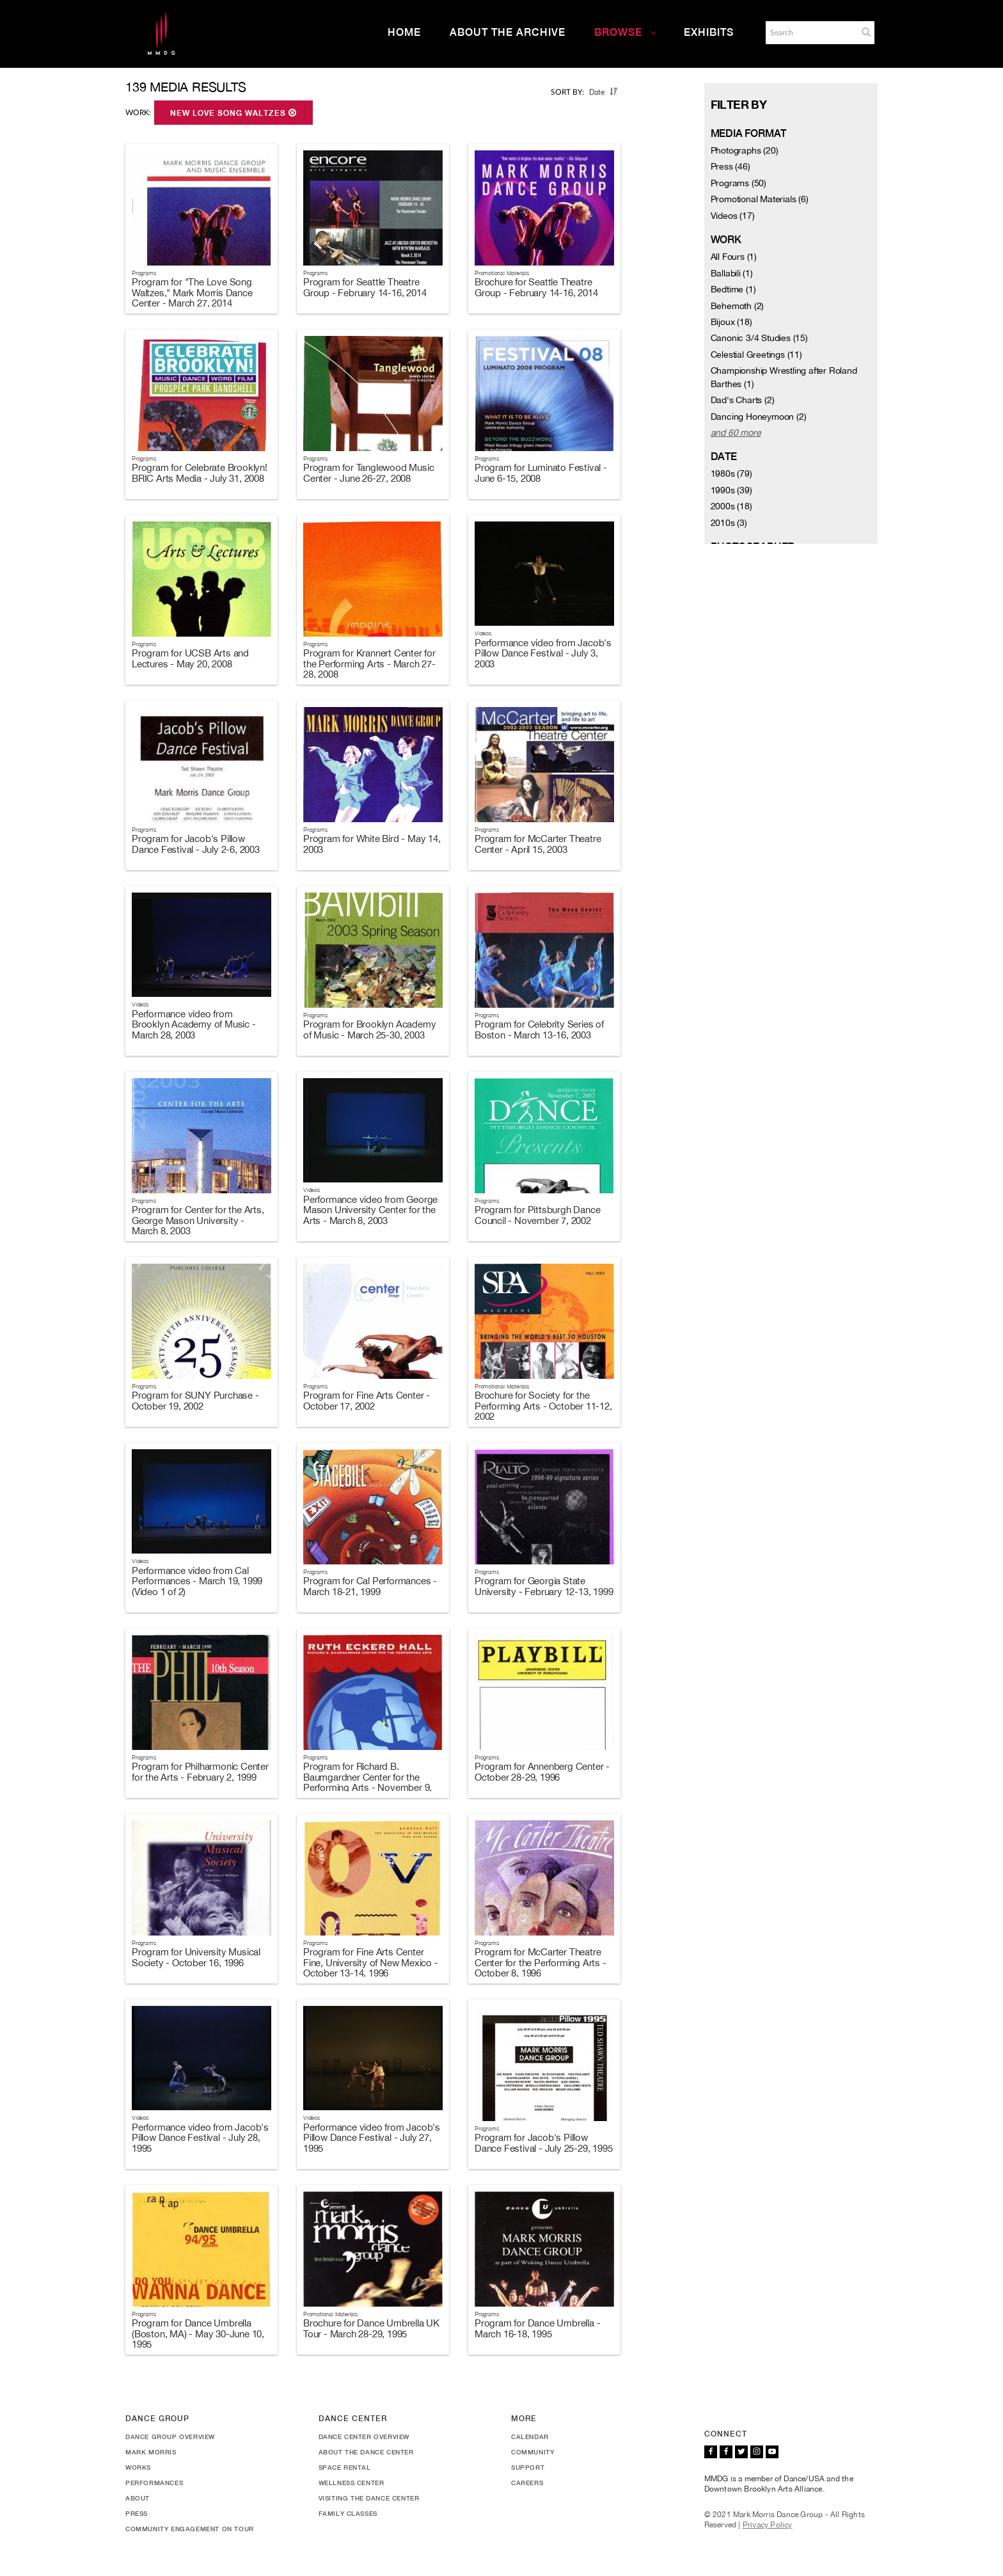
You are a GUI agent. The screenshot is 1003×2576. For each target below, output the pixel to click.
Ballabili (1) (732, 273)
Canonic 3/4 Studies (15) (759, 338)
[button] (866, 32)
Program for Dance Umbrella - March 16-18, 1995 (537, 2328)
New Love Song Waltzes (233, 113)
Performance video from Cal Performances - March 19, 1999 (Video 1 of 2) (197, 1581)
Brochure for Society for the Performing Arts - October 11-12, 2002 (543, 1406)
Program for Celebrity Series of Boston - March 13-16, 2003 (539, 1029)
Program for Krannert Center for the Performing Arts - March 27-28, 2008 (369, 664)
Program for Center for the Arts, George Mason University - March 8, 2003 (198, 1220)
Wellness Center (351, 2482)
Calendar (530, 2436)
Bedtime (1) (733, 289)
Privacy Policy (768, 2524)
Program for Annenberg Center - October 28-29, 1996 (542, 1772)
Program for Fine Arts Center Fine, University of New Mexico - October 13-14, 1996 (370, 1962)
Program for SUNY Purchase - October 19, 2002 (195, 1400)
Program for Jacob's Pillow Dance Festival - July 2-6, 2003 (196, 844)
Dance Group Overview (170, 2436)
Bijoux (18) (731, 322)
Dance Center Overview (364, 2436)
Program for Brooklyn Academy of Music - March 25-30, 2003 (369, 1029)
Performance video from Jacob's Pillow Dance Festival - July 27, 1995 (371, 2138)
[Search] (810, 33)
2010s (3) (729, 523)
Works (138, 2467)
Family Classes (348, 2513)
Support (527, 2467)
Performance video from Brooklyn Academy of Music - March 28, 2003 (194, 1024)
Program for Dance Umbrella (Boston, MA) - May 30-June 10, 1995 (198, 2333)
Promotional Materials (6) (760, 199)
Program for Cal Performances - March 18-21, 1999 (370, 1586)
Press (136, 2513)
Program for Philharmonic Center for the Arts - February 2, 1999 (200, 1772)
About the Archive (507, 32)
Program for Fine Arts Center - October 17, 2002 (366, 1400)
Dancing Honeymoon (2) (759, 416)
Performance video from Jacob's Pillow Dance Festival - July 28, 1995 (200, 2138)
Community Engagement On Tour (189, 2528)
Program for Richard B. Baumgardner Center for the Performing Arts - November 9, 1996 (367, 1782)
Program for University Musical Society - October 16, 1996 (196, 1957)
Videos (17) (733, 216)
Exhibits (709, 32)
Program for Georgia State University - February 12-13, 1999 (544, 1586)
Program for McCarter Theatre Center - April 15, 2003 (538, 844)
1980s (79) (731, 473)
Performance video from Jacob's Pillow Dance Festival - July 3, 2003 (543, 653)
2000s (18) (731, 506)
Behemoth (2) (737, 306)
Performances (154, 2482)
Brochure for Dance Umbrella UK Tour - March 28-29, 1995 (371, 2328)
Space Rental (345, 2467)
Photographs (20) (744, 150)
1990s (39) (731, 490)
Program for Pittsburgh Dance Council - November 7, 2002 (537, 1215)
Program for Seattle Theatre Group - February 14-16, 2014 (364, 287)
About (137, 2498)
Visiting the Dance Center (369, 2498)
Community (532, 2452)
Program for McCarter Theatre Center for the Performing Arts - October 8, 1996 (540, 1962)
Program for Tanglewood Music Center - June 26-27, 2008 (368, 473)
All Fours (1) (734, 256)
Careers (527, 2482)
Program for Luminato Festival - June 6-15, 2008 (541, 473)
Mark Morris (151, 2452)
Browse (625, 32)
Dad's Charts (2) (743, 400)
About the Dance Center (366, 2452)
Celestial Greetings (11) (756, 354)
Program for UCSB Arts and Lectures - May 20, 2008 (190, 658)
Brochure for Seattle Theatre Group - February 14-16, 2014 (536, 287)
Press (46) (730, 166)
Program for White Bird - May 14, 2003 (372, 844)
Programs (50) (738, 183)
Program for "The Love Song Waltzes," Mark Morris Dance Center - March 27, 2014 (192, 292)
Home (404, 32)
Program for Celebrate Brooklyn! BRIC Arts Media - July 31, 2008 (199, 473)
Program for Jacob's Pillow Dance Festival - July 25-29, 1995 (543, 2143)
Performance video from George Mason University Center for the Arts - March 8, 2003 (370, 1210)
